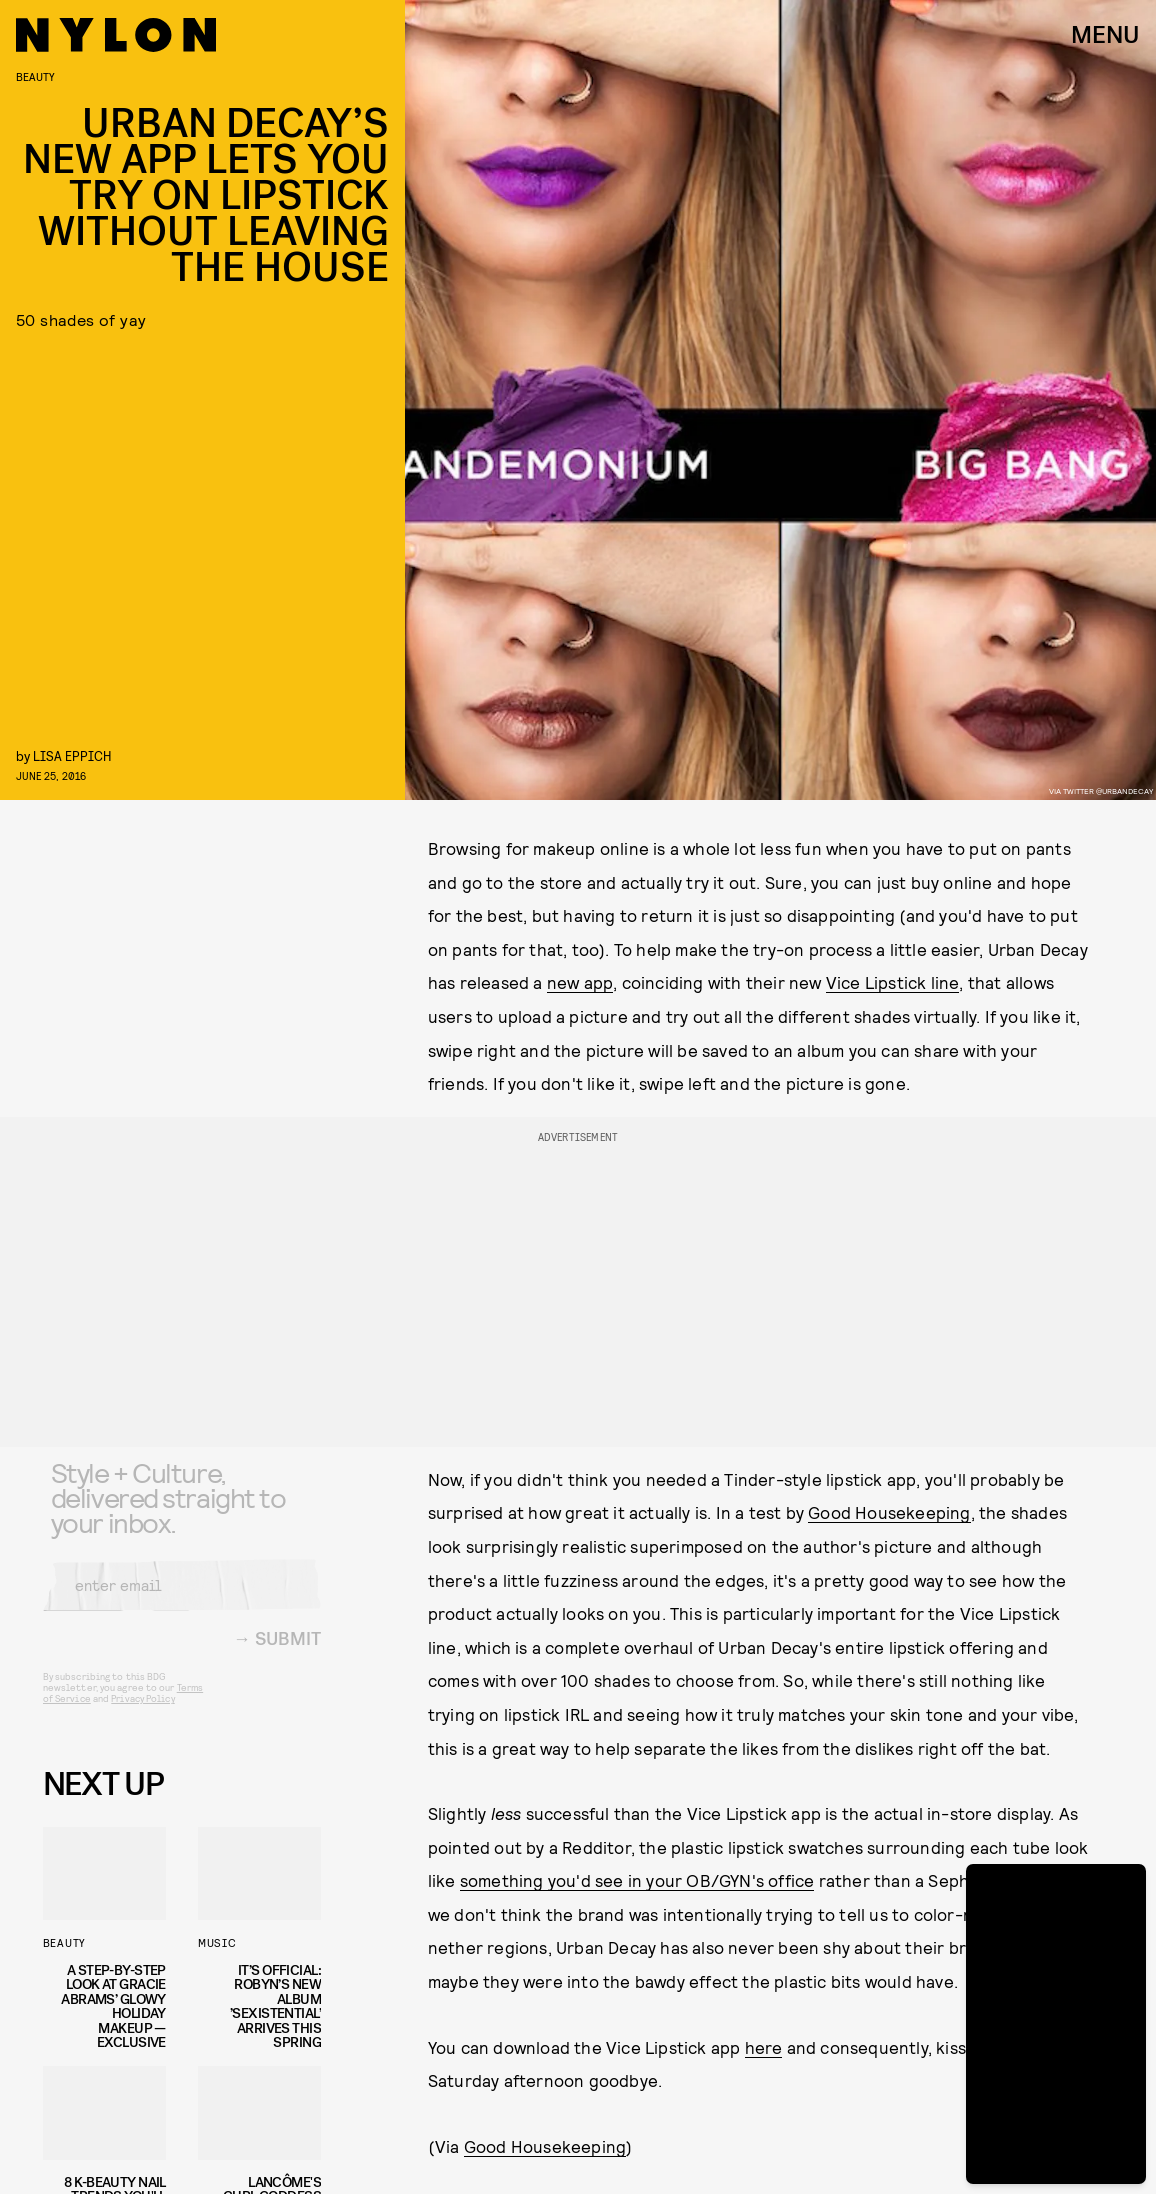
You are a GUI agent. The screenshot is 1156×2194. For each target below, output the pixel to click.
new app (580, 982)
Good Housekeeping (889, 1512)
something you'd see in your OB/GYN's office (637, 1880)
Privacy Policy (142, 1713)
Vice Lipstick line (893, 982)
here (764, 2047)
